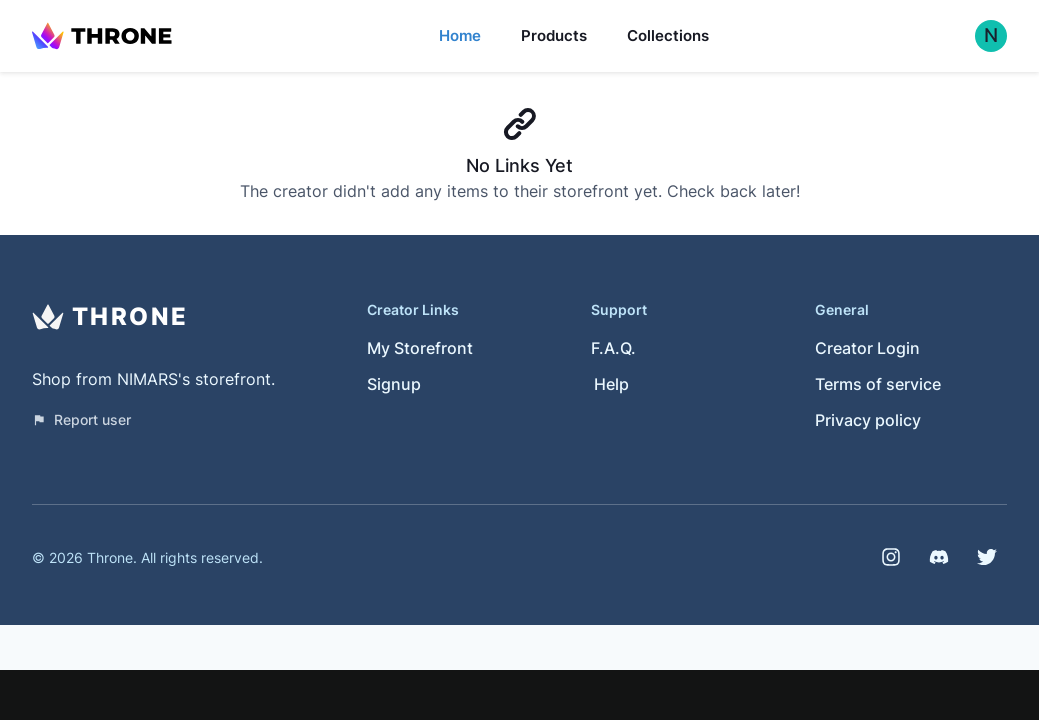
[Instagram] (891, 557)
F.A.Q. (613, 348)
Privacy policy (868, 420)
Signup (394, 384)
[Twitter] (987, 557)
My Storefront (420, 348)
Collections (668, 35)
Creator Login (867, 348)
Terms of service (878, 384)
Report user (81, 419)
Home (460, 35)
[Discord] (939, 557)
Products (554, 35)
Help (611, 384)
